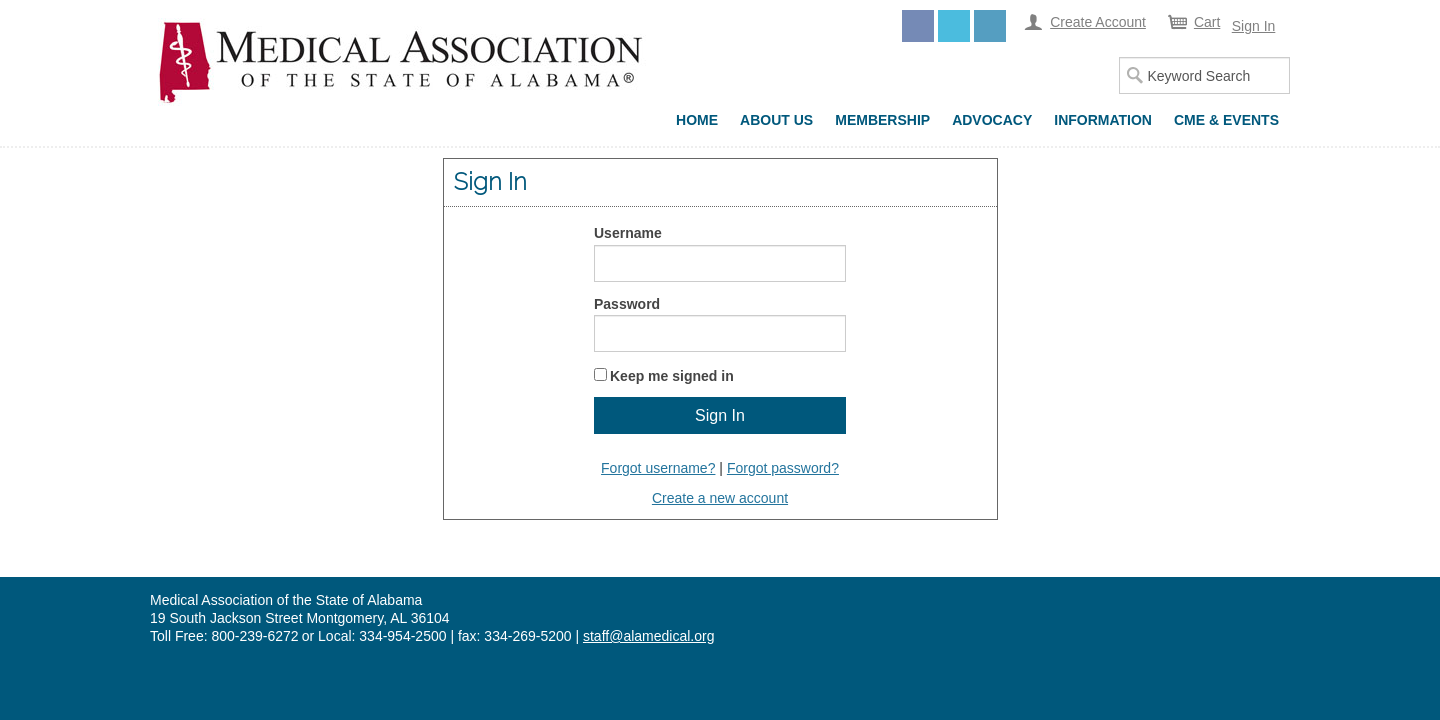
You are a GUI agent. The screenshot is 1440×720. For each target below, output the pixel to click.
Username (628, 233)
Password (627, 304)
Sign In (1254, 26)
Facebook (918, 26)
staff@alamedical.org (648, 636)
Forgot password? (783, 468)
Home (697, 120)
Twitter (954, 26)
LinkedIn (990, 26)
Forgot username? (658, 468)
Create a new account (720, 498)
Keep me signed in (672, 376)
